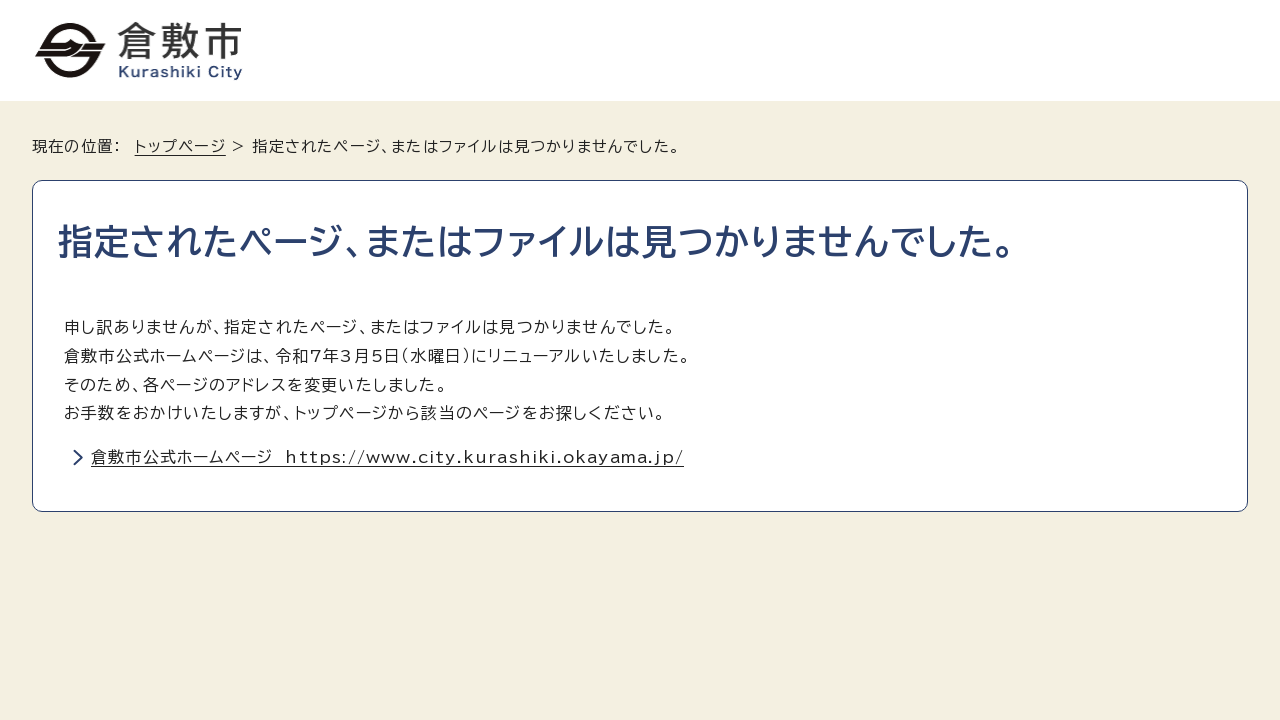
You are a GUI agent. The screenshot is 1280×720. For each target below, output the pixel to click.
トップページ (180, 146)
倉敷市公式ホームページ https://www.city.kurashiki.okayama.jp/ (387, 457)
